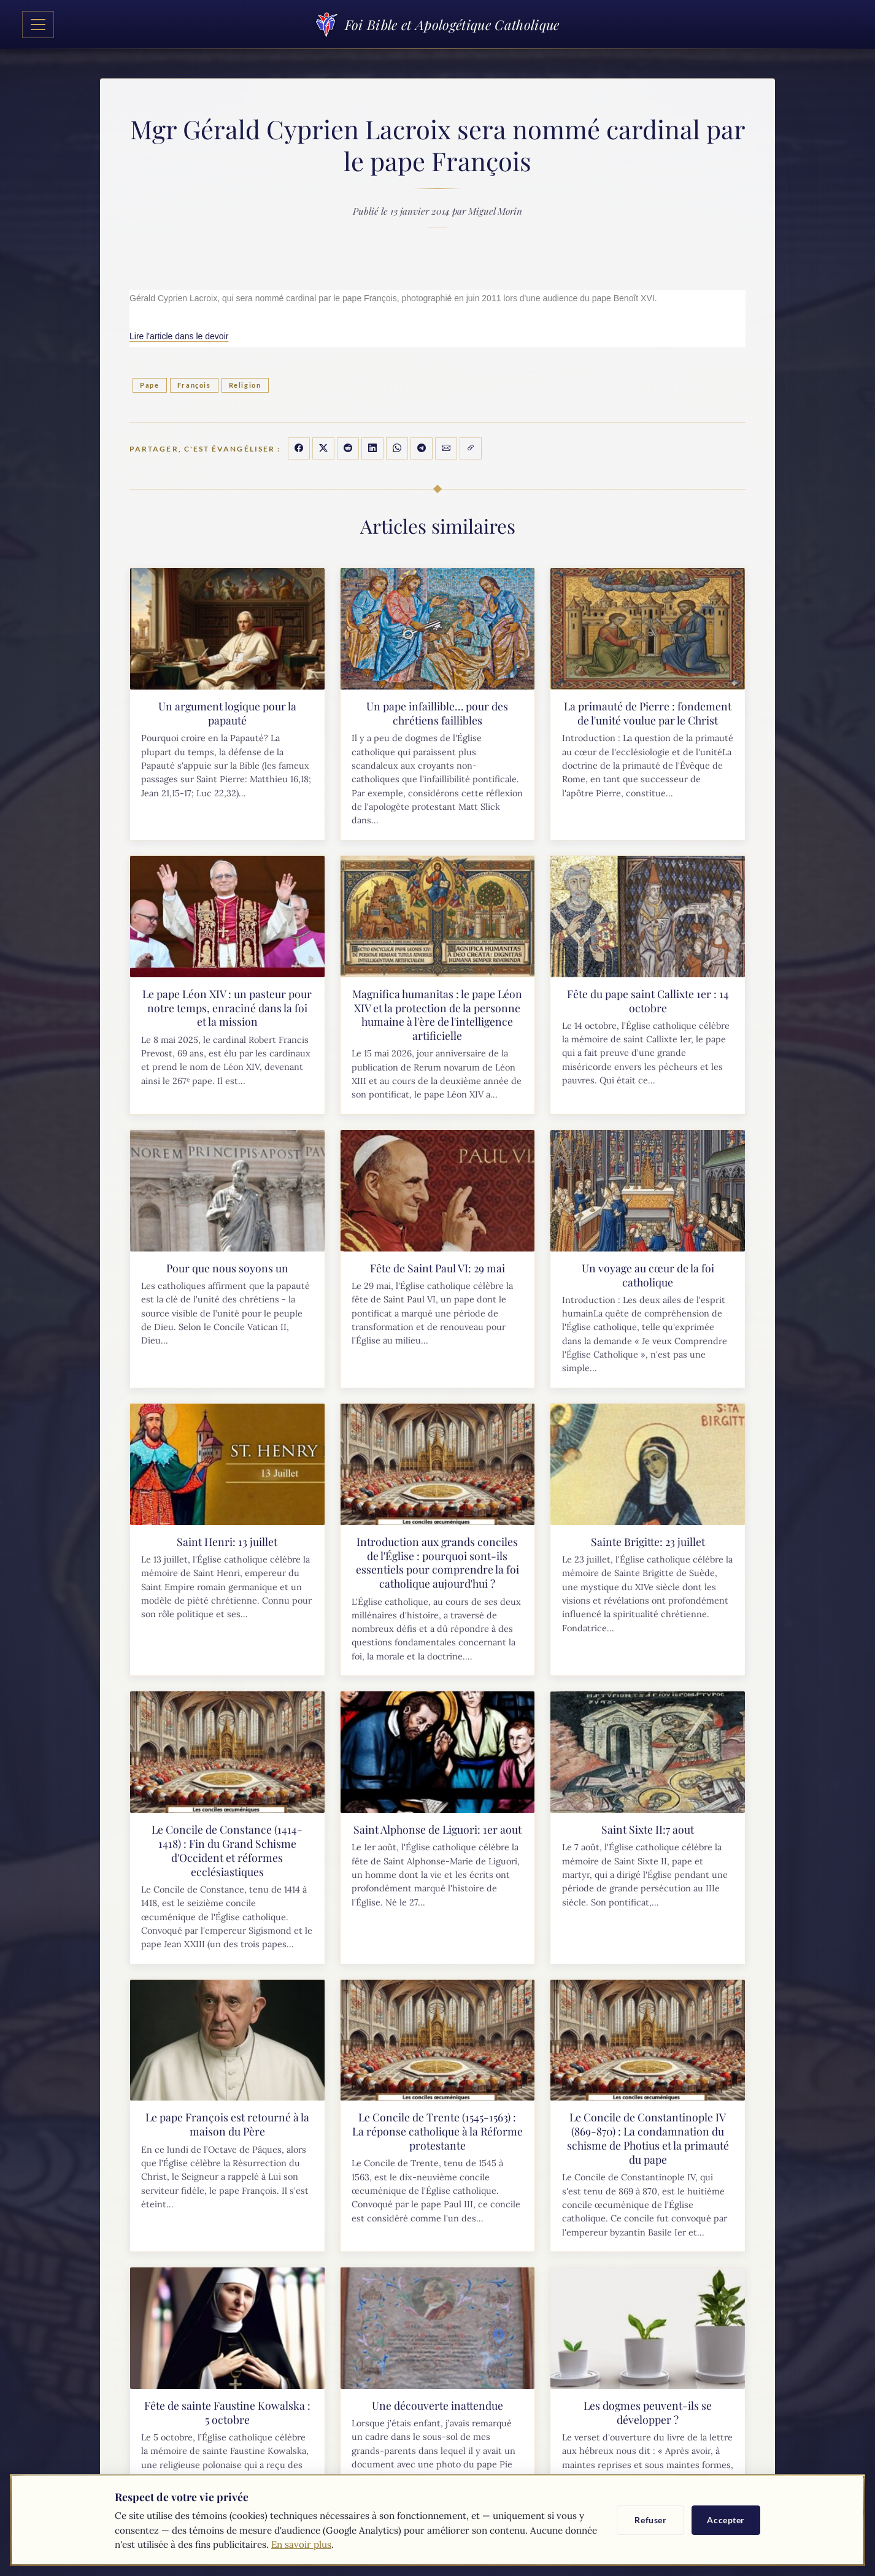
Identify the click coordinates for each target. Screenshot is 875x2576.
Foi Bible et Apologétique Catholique (437, 24)
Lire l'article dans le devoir (178, 336)
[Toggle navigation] (38, 24)
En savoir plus (301, 2544)
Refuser (650, 2520)
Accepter (726, 2520)
